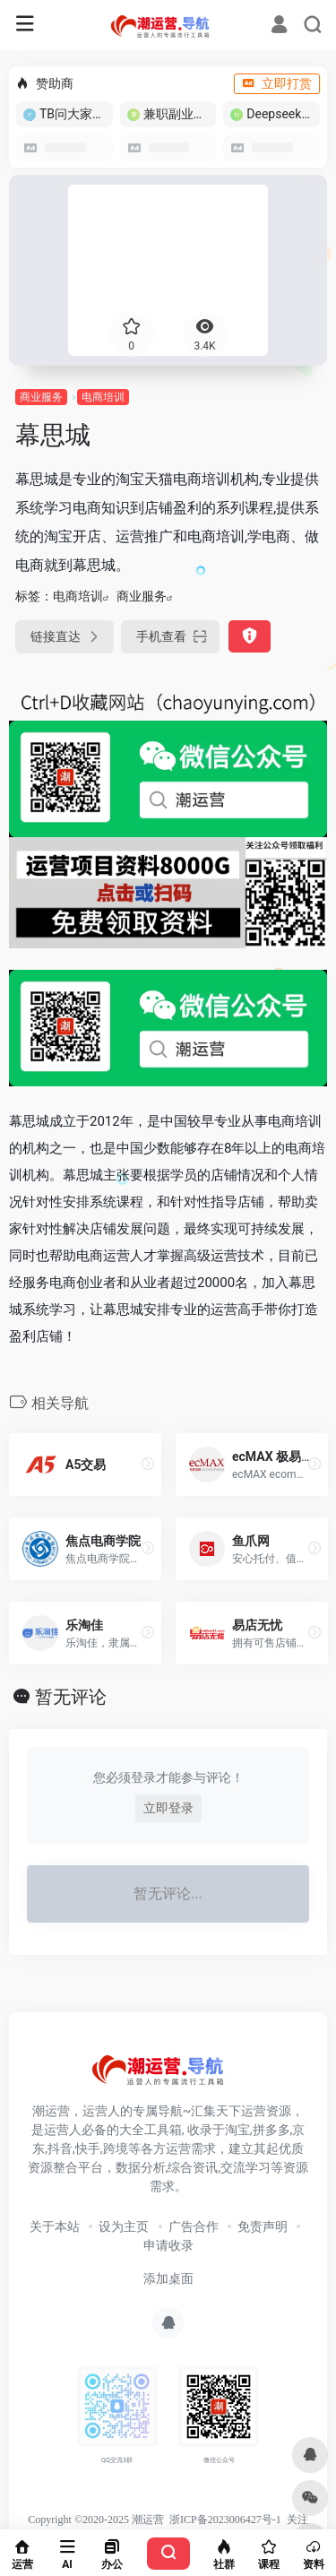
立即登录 (168, 1808)
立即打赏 (277, 83)
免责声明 (262, 2226)
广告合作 (193, 2226)
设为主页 (124, 2226)
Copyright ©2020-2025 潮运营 (96, 2519)
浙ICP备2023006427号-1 (225, 2519)
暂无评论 (71, 1696)
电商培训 (103, 397)
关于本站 (55, 2226)
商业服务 (41, 397)
